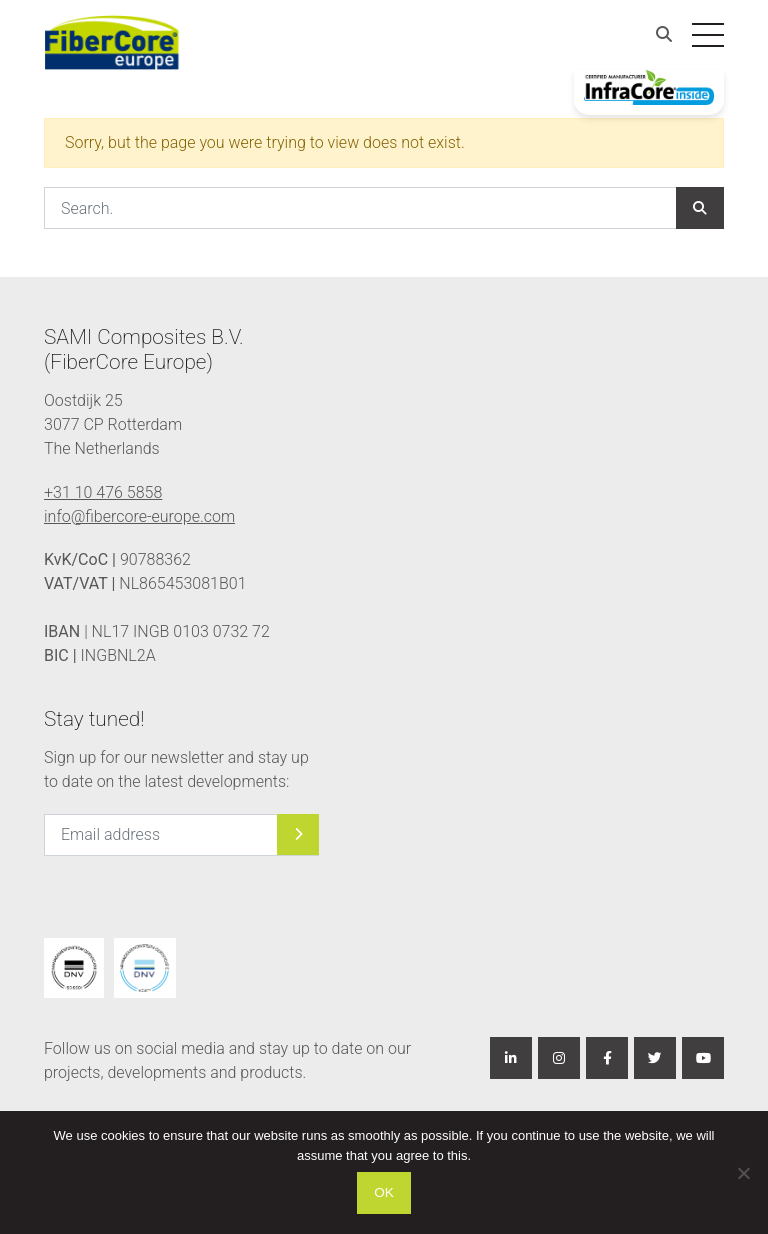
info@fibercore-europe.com (139, 516)
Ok (384, 1192)
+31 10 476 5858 (103, 492)
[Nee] (743, 1173)
